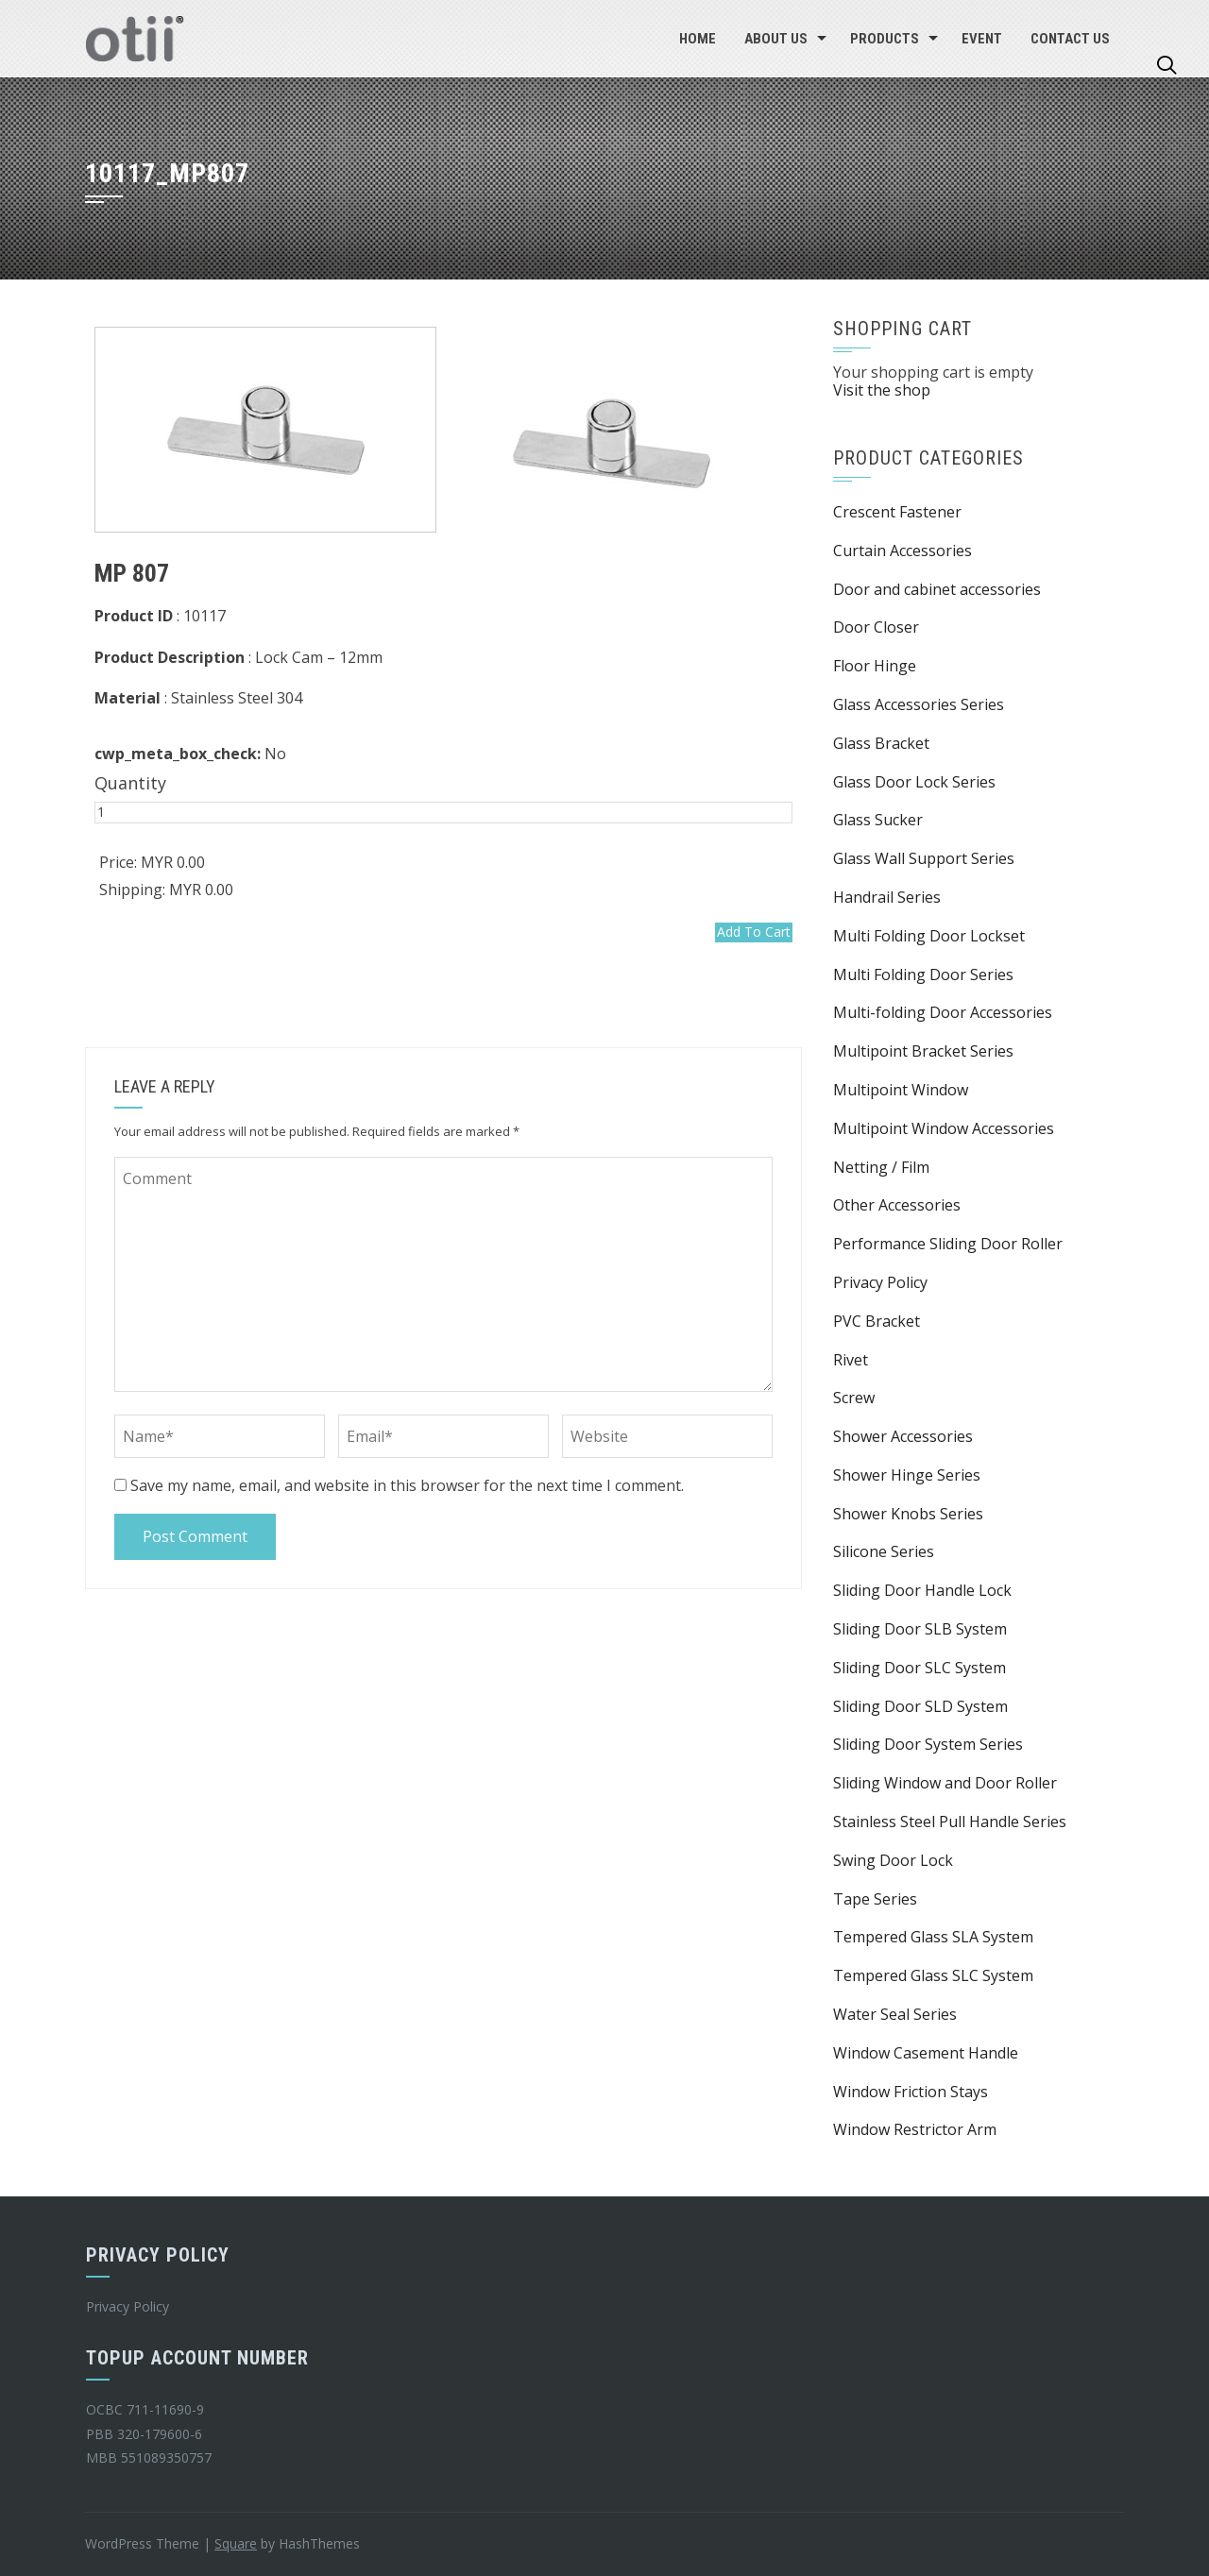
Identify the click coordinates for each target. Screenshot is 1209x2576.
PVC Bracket (876, 1321)
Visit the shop (881, 390)
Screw (854, 1397)
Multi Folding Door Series (923, 974)
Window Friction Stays (910, 2091)
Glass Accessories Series (918, 704)
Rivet (850, 1359)
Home (697, 38)
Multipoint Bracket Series (923, 1051)
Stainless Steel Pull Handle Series (949, 1821)
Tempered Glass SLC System (933, 1975)
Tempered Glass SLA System (933, 1936)
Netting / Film (881, 1167)
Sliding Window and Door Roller (945, 1782)
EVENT (982, 38)
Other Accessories (897, 1205)
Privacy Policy (880, 1282)
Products (884, 38)
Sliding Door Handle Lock (922, 1590)
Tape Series (875, 1899)
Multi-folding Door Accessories (942, 1012)
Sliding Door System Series (928, 1744)
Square (235, 2543)
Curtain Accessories (902, 550)
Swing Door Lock (893, 1860)
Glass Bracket (881, 743)
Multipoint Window (900, 1089)
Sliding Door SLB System (920, 1628)
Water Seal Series (895, 2014)
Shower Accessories (903, 1436)
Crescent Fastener (897, 511)
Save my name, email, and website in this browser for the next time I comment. (407, 1485)
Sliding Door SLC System (919, 1667)
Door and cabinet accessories (937, 589)
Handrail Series (887, 897)
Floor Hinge (874, 665)
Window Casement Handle (925, 2052)
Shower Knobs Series (908, 1513)
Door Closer (876, 627)
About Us (776, 38)
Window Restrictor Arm (914, 2129)
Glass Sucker (878, 819)
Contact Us (1070, 38)
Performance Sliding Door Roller (948, 1243)
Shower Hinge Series (906, 1475)
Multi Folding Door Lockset (929, 935)
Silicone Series (883, 1551)
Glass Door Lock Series (914, 781)
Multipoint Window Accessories (943, 1128)
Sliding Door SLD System (920, 1706)
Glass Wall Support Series (923, 858)
